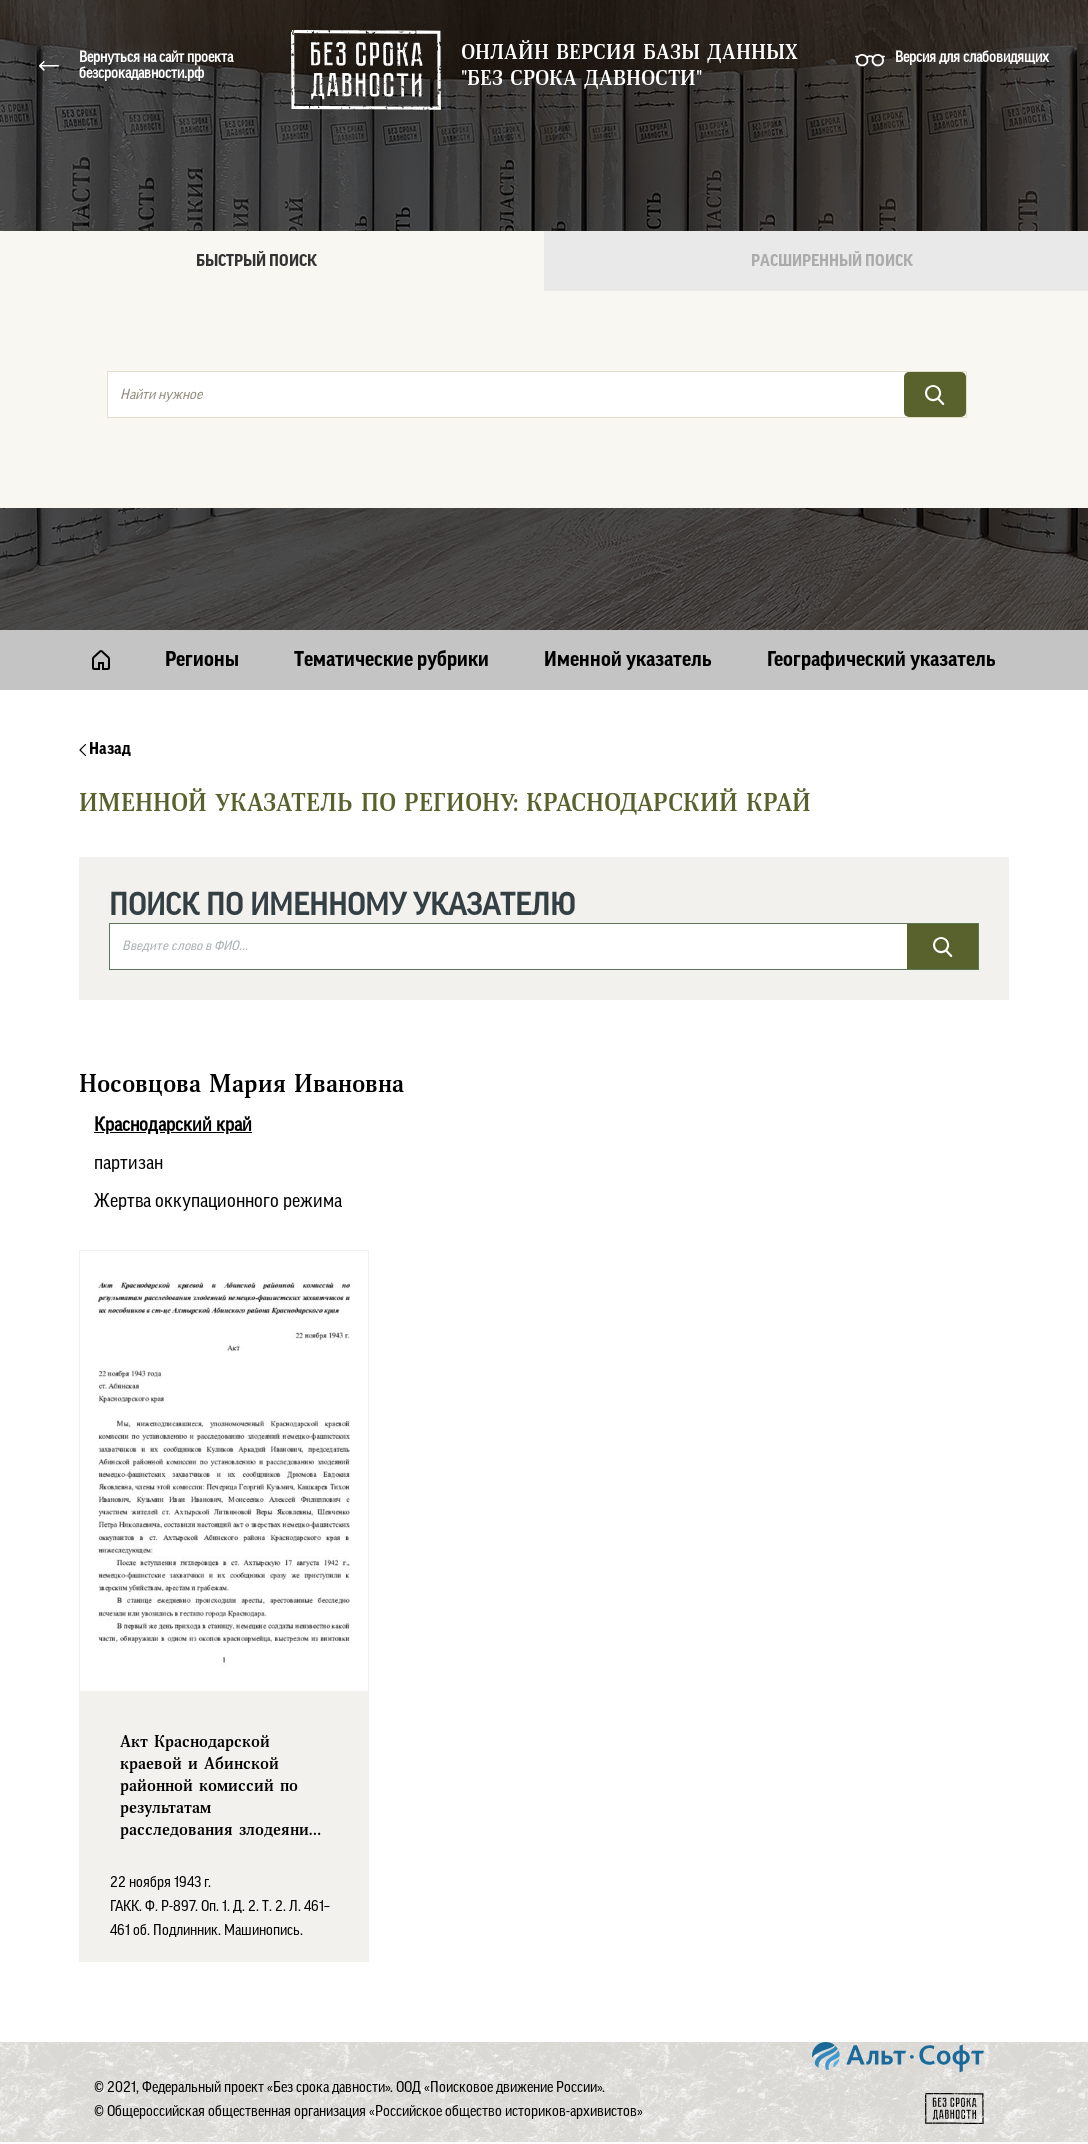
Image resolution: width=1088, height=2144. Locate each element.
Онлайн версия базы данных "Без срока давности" (629, 66)
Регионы (202, 660)
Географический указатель (881, 660)
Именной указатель (628, 660)
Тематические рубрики (391, 660)
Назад (105, 749)
